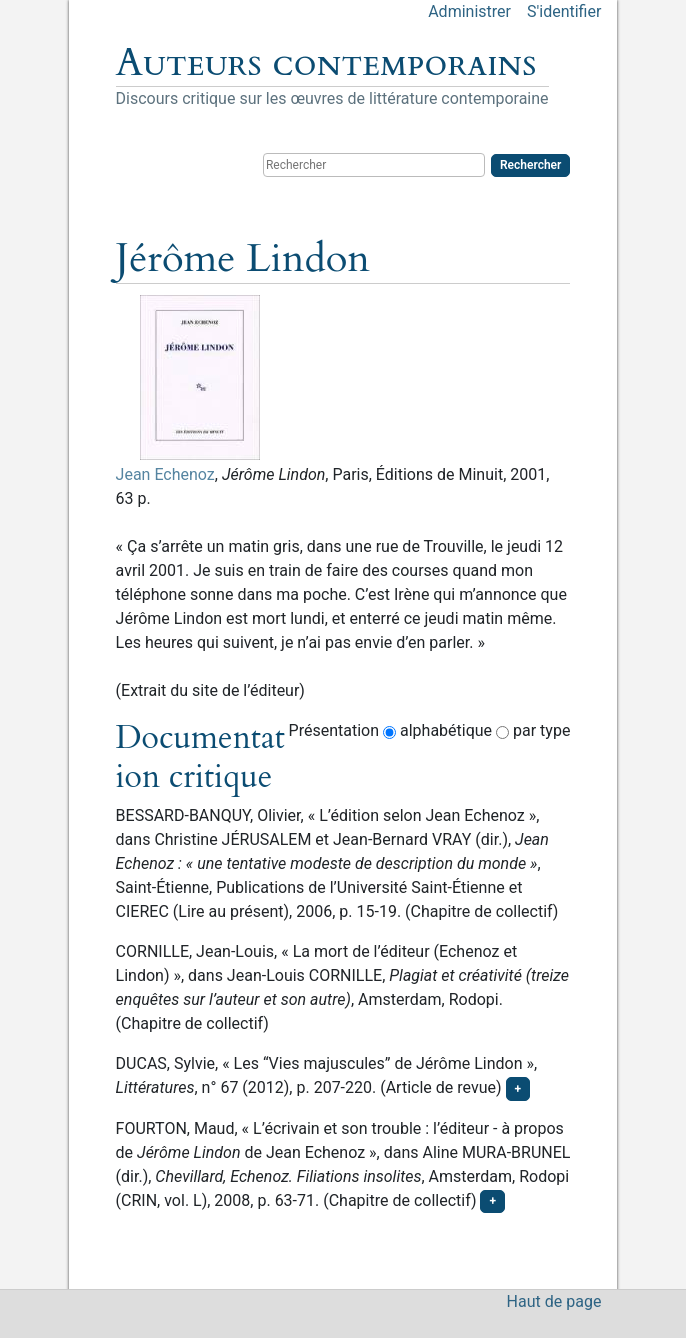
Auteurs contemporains (326, 63)
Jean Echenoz (165, 474)
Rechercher (530, 165)
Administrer (469, 11)
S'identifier (564, 11)
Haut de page (554, 1301)
